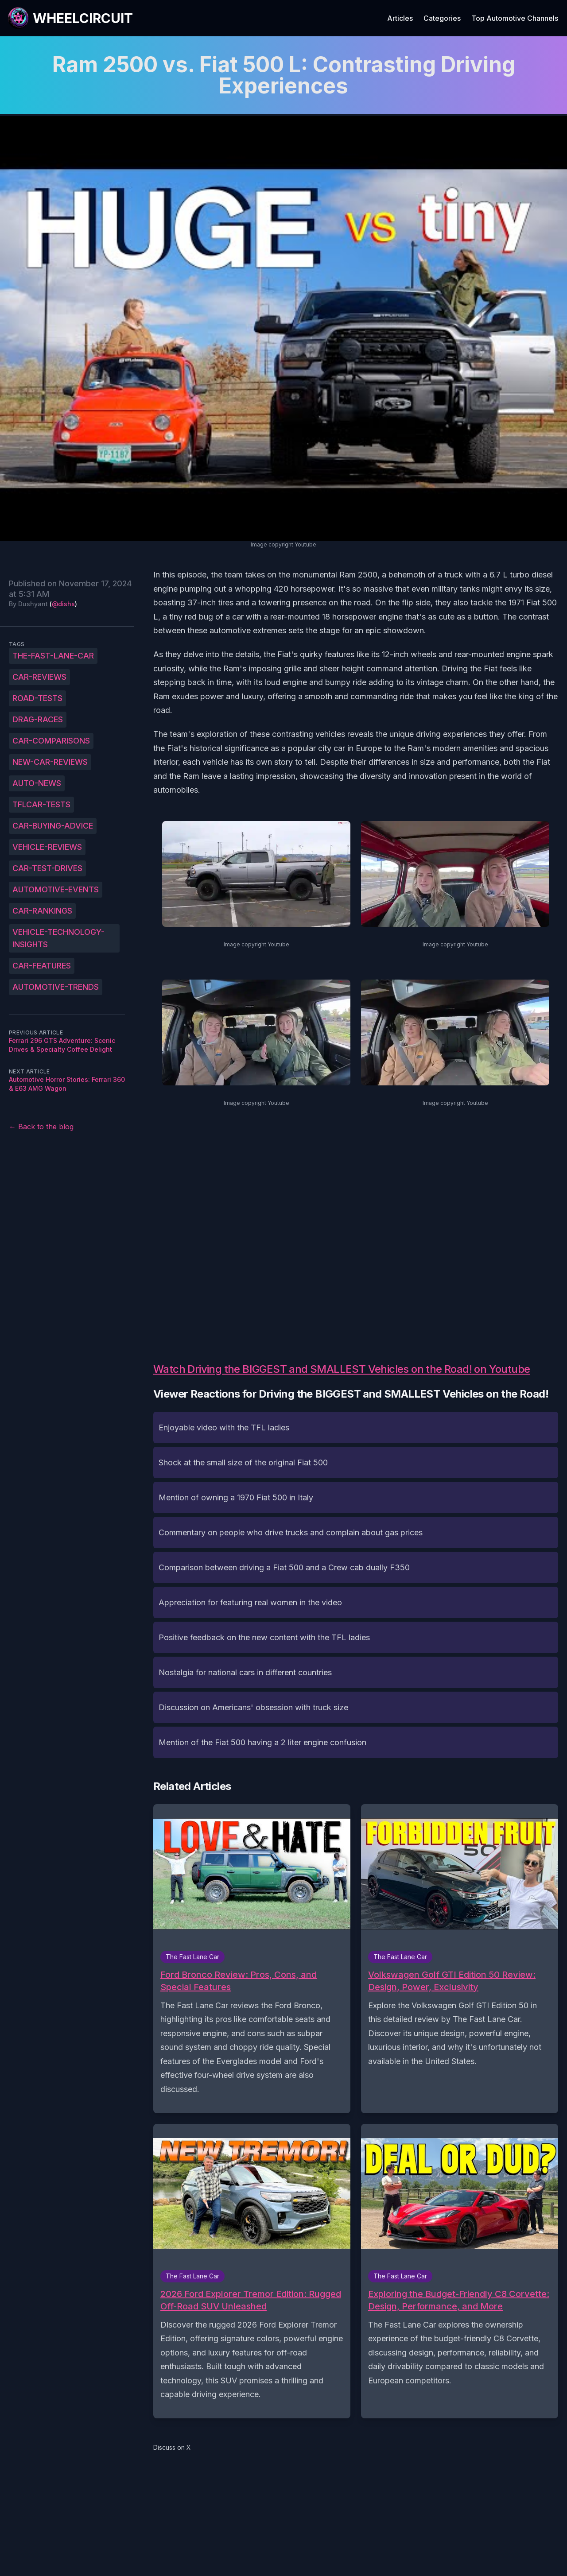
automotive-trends (55, 987)
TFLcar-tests (41, 804)
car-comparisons (51, 740)
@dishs (63, 604)
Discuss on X (172, 2447)
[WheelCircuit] (70, 18)
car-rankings (42, 910)
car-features (41, 965)
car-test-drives (47, 868)
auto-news (36, 783)
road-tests (37, 698)
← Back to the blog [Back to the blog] (41, 1126)
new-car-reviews (50, 762)
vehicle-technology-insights (58, 938)
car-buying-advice (52, 825)
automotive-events (55, 889)
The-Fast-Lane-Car (53, 655)
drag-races (37, 719)
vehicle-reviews (47, 847)
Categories (442, 18)
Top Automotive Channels (514, 18)
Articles (400, 18)
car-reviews (39, 677)
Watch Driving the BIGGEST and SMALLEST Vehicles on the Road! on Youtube (341, 1369)
